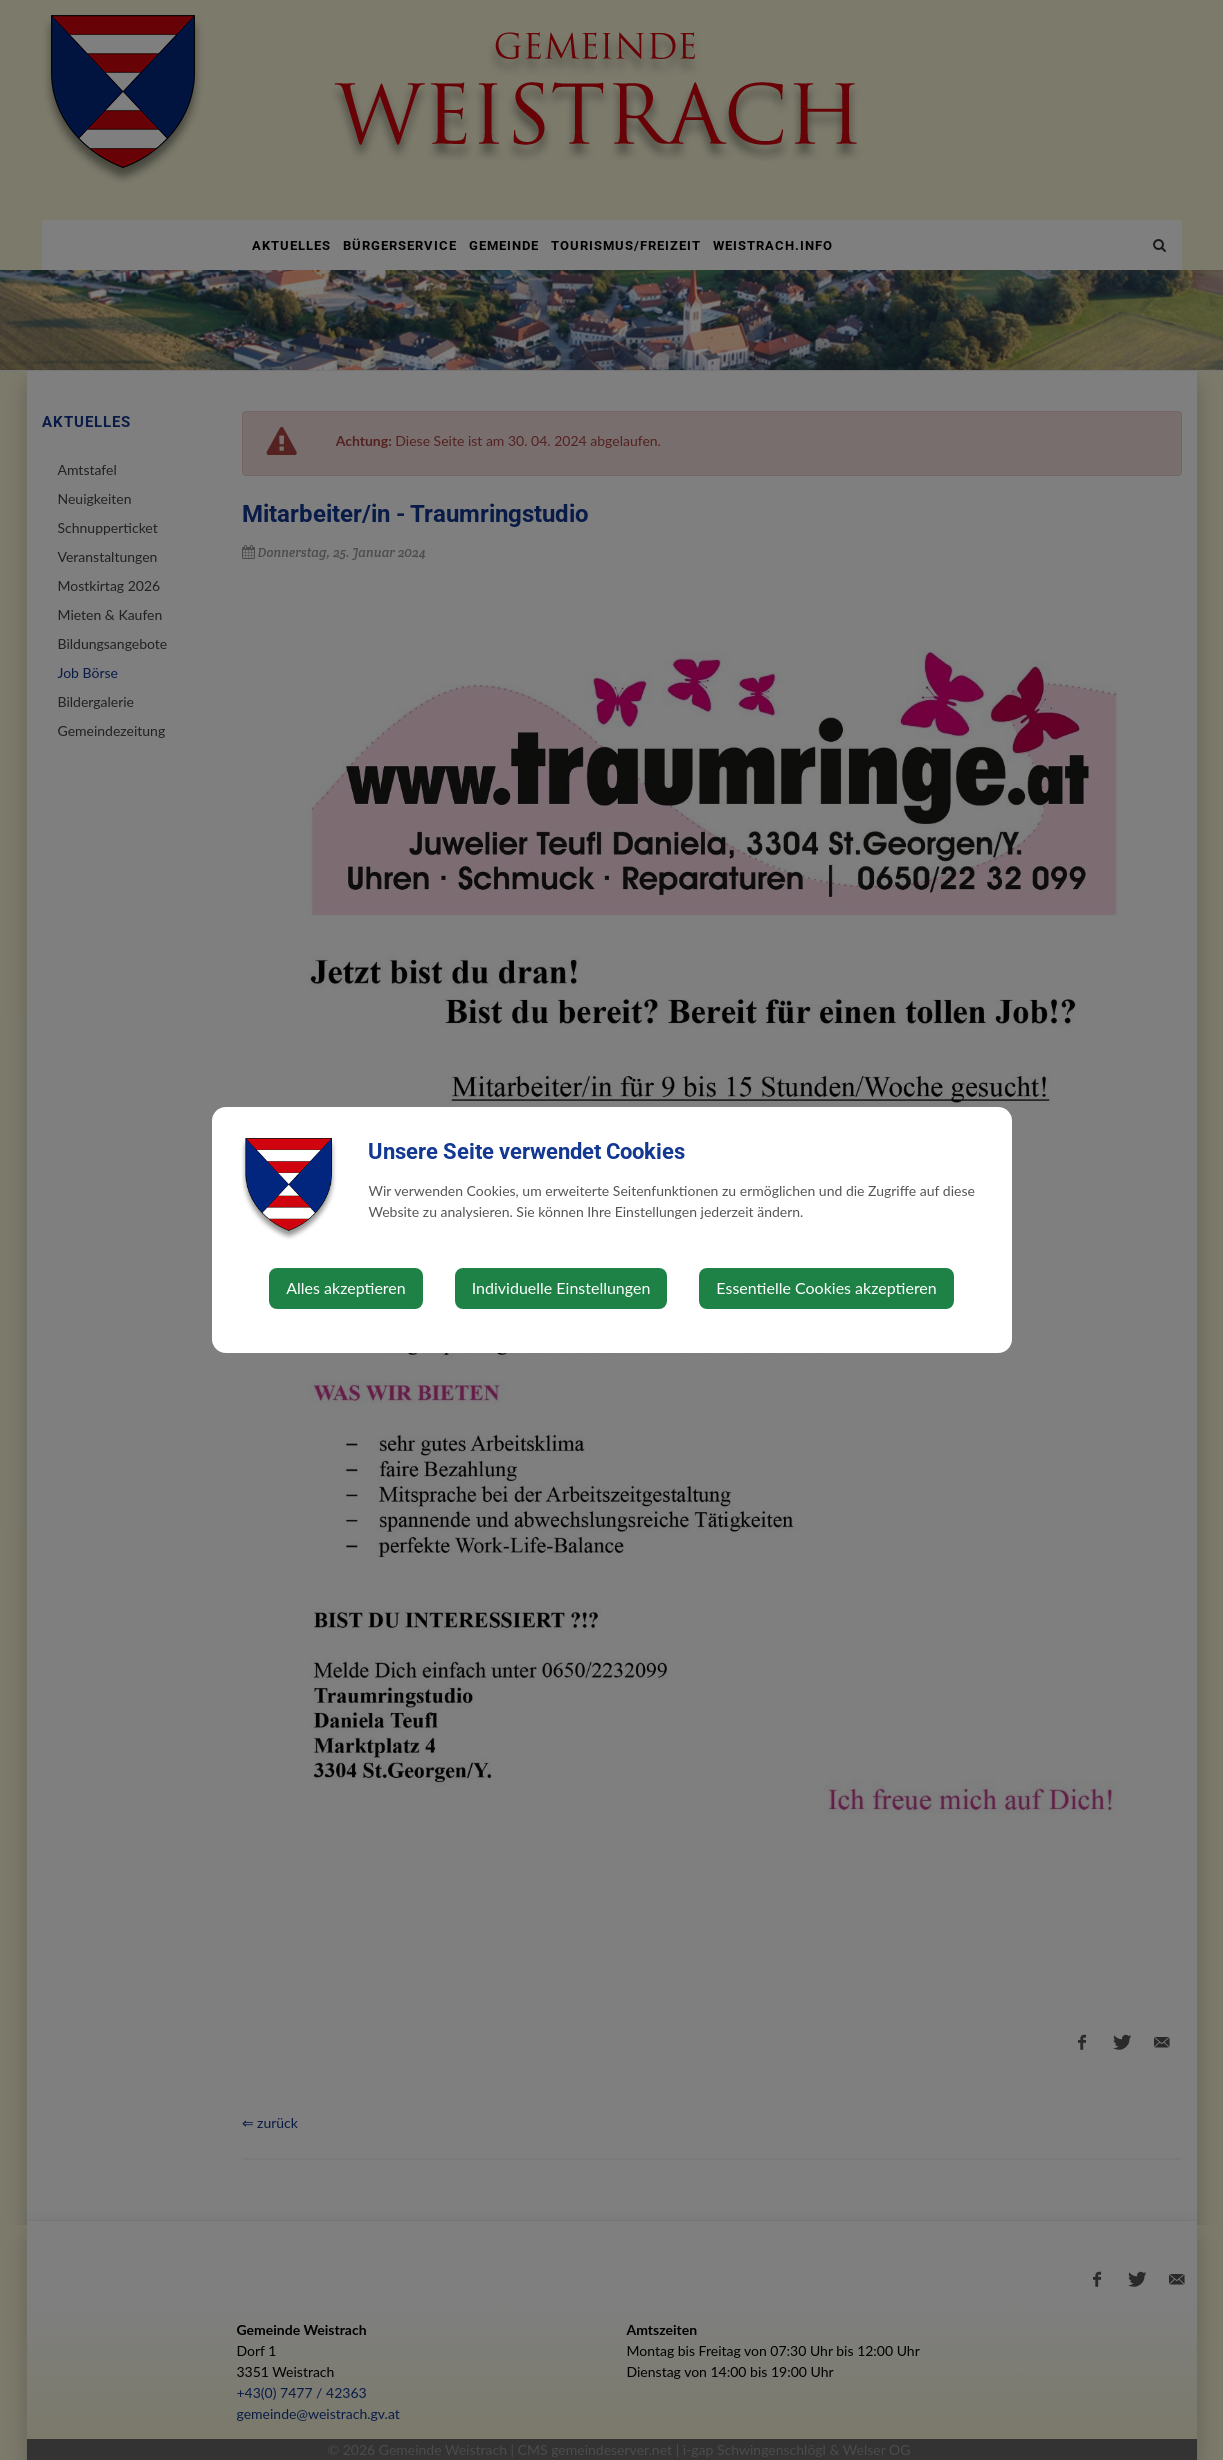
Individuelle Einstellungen (561, 1287)
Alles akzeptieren (345, 1287)
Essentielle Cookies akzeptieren (826, 1287)
